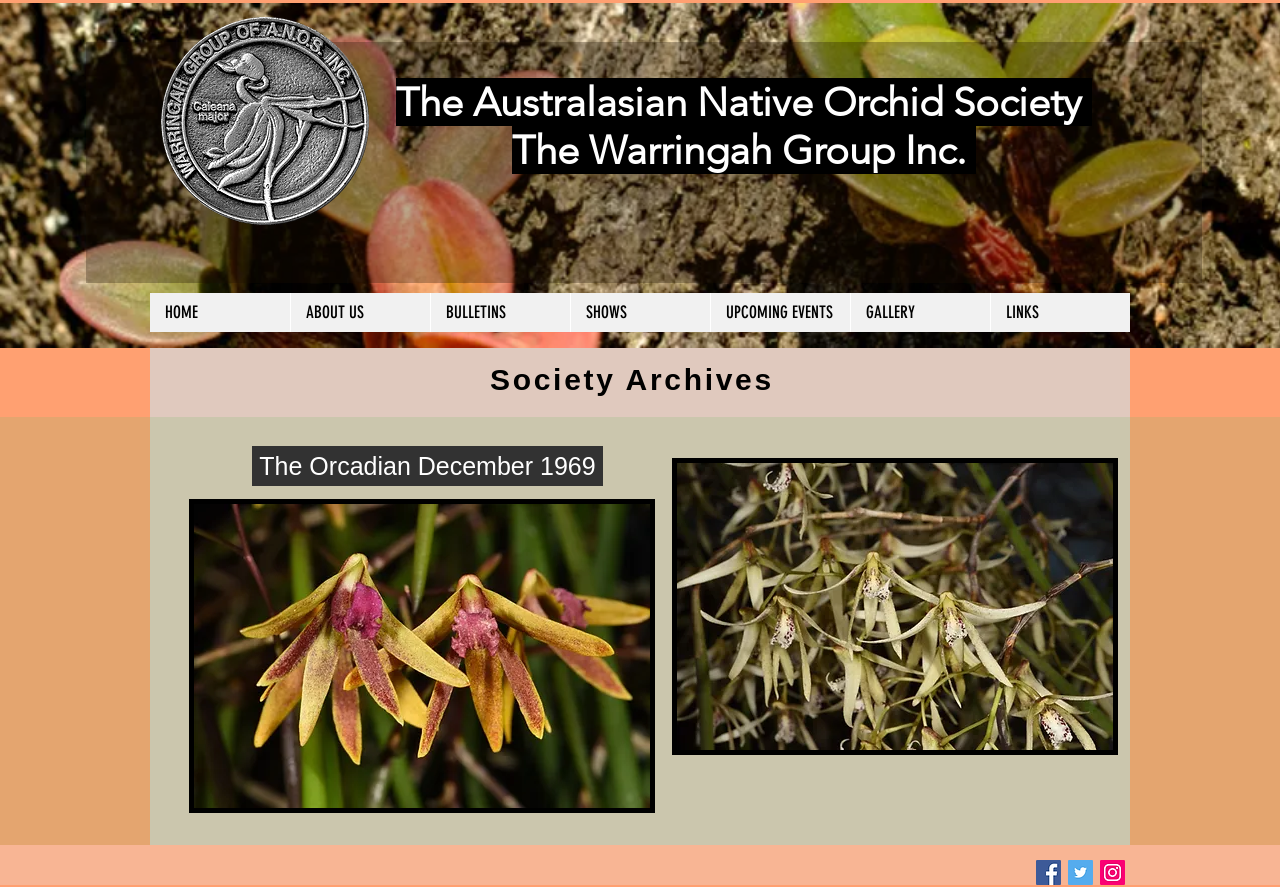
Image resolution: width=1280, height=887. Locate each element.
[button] (360, 312)
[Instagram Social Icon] (1112, 872)
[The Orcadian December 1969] (427, 466)
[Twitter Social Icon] (1080, 872)
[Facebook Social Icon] (1048, 872)
